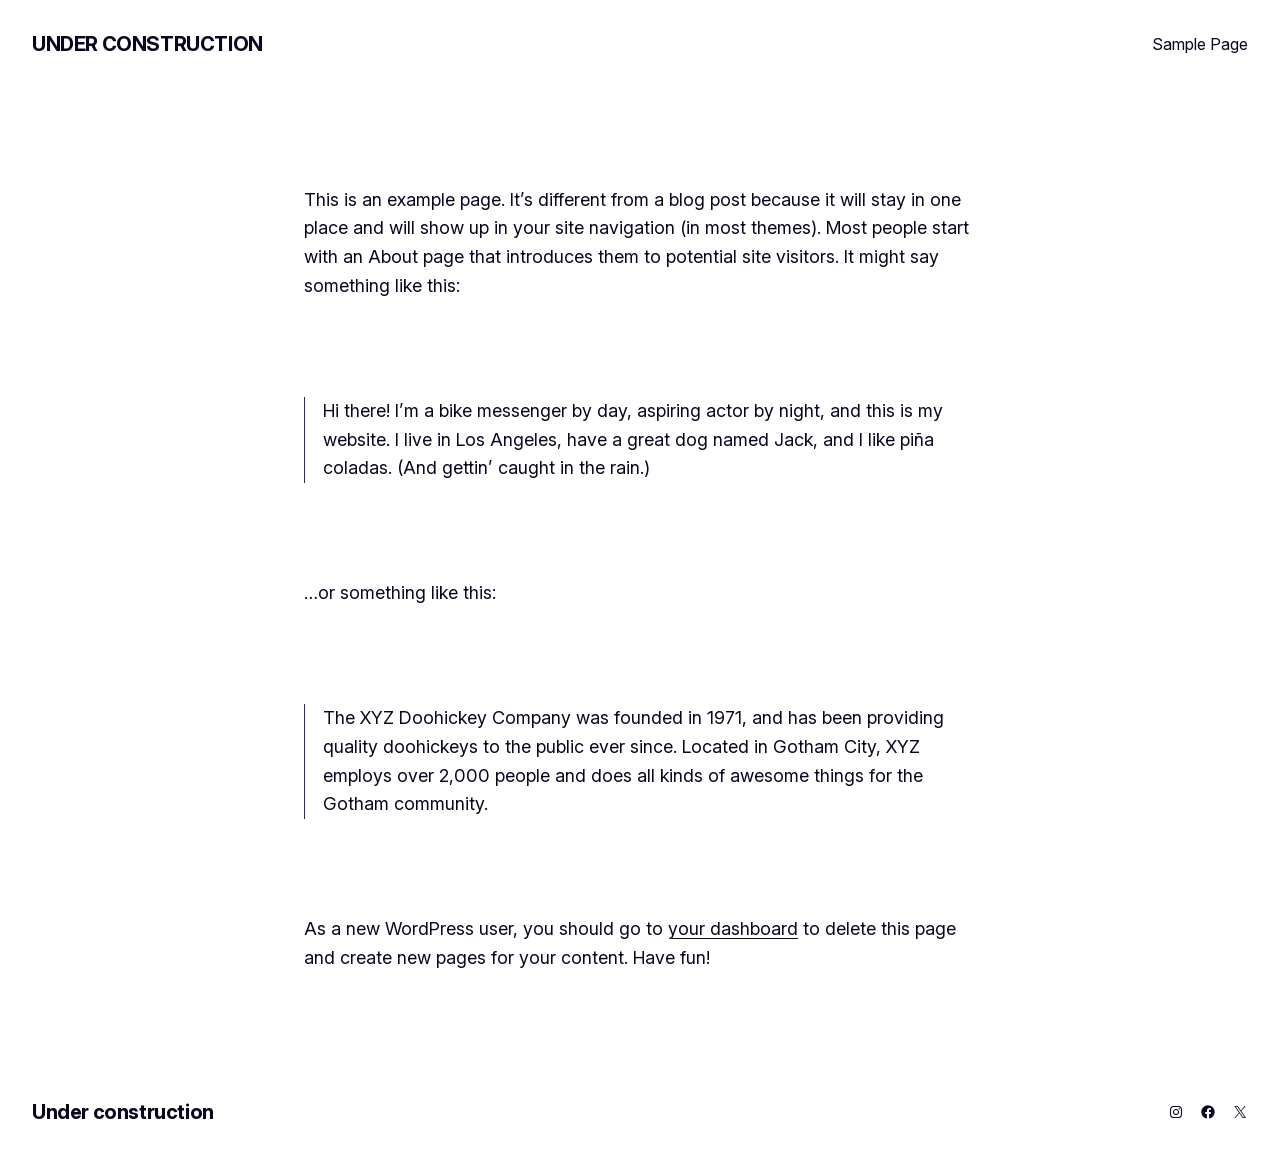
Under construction (147, 44)
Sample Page (1200, 44)
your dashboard (733, 928)
